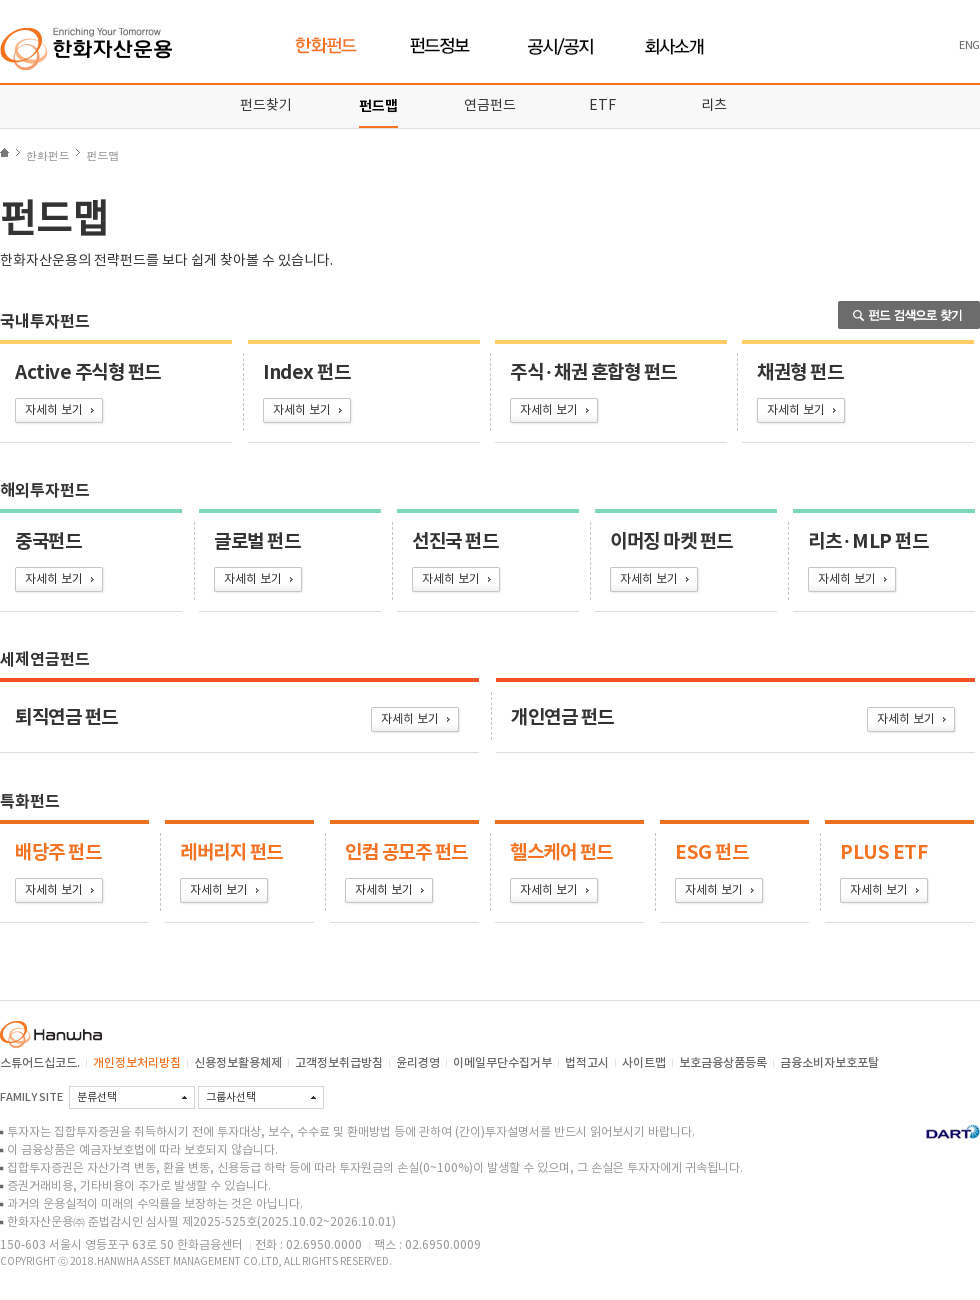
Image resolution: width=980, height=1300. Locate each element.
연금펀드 (490, 106)
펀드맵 (378, 106)
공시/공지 (561, 46)
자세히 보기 (54, 410)
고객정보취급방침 (339, 1063)
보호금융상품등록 (723, 1063)
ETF (602, 106)
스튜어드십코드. (40, 1063)
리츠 (714, 106)
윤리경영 (418, 1063)
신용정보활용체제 (238, 1063)
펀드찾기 (266, 106)
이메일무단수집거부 (502, 1063)
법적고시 (587, 1063)
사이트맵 (644, 1063)
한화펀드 (326, 46)
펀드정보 (443, 46)
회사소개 (674, 46)
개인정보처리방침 (137, 1063)
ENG (969, 45)
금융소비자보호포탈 (829, 1063)
